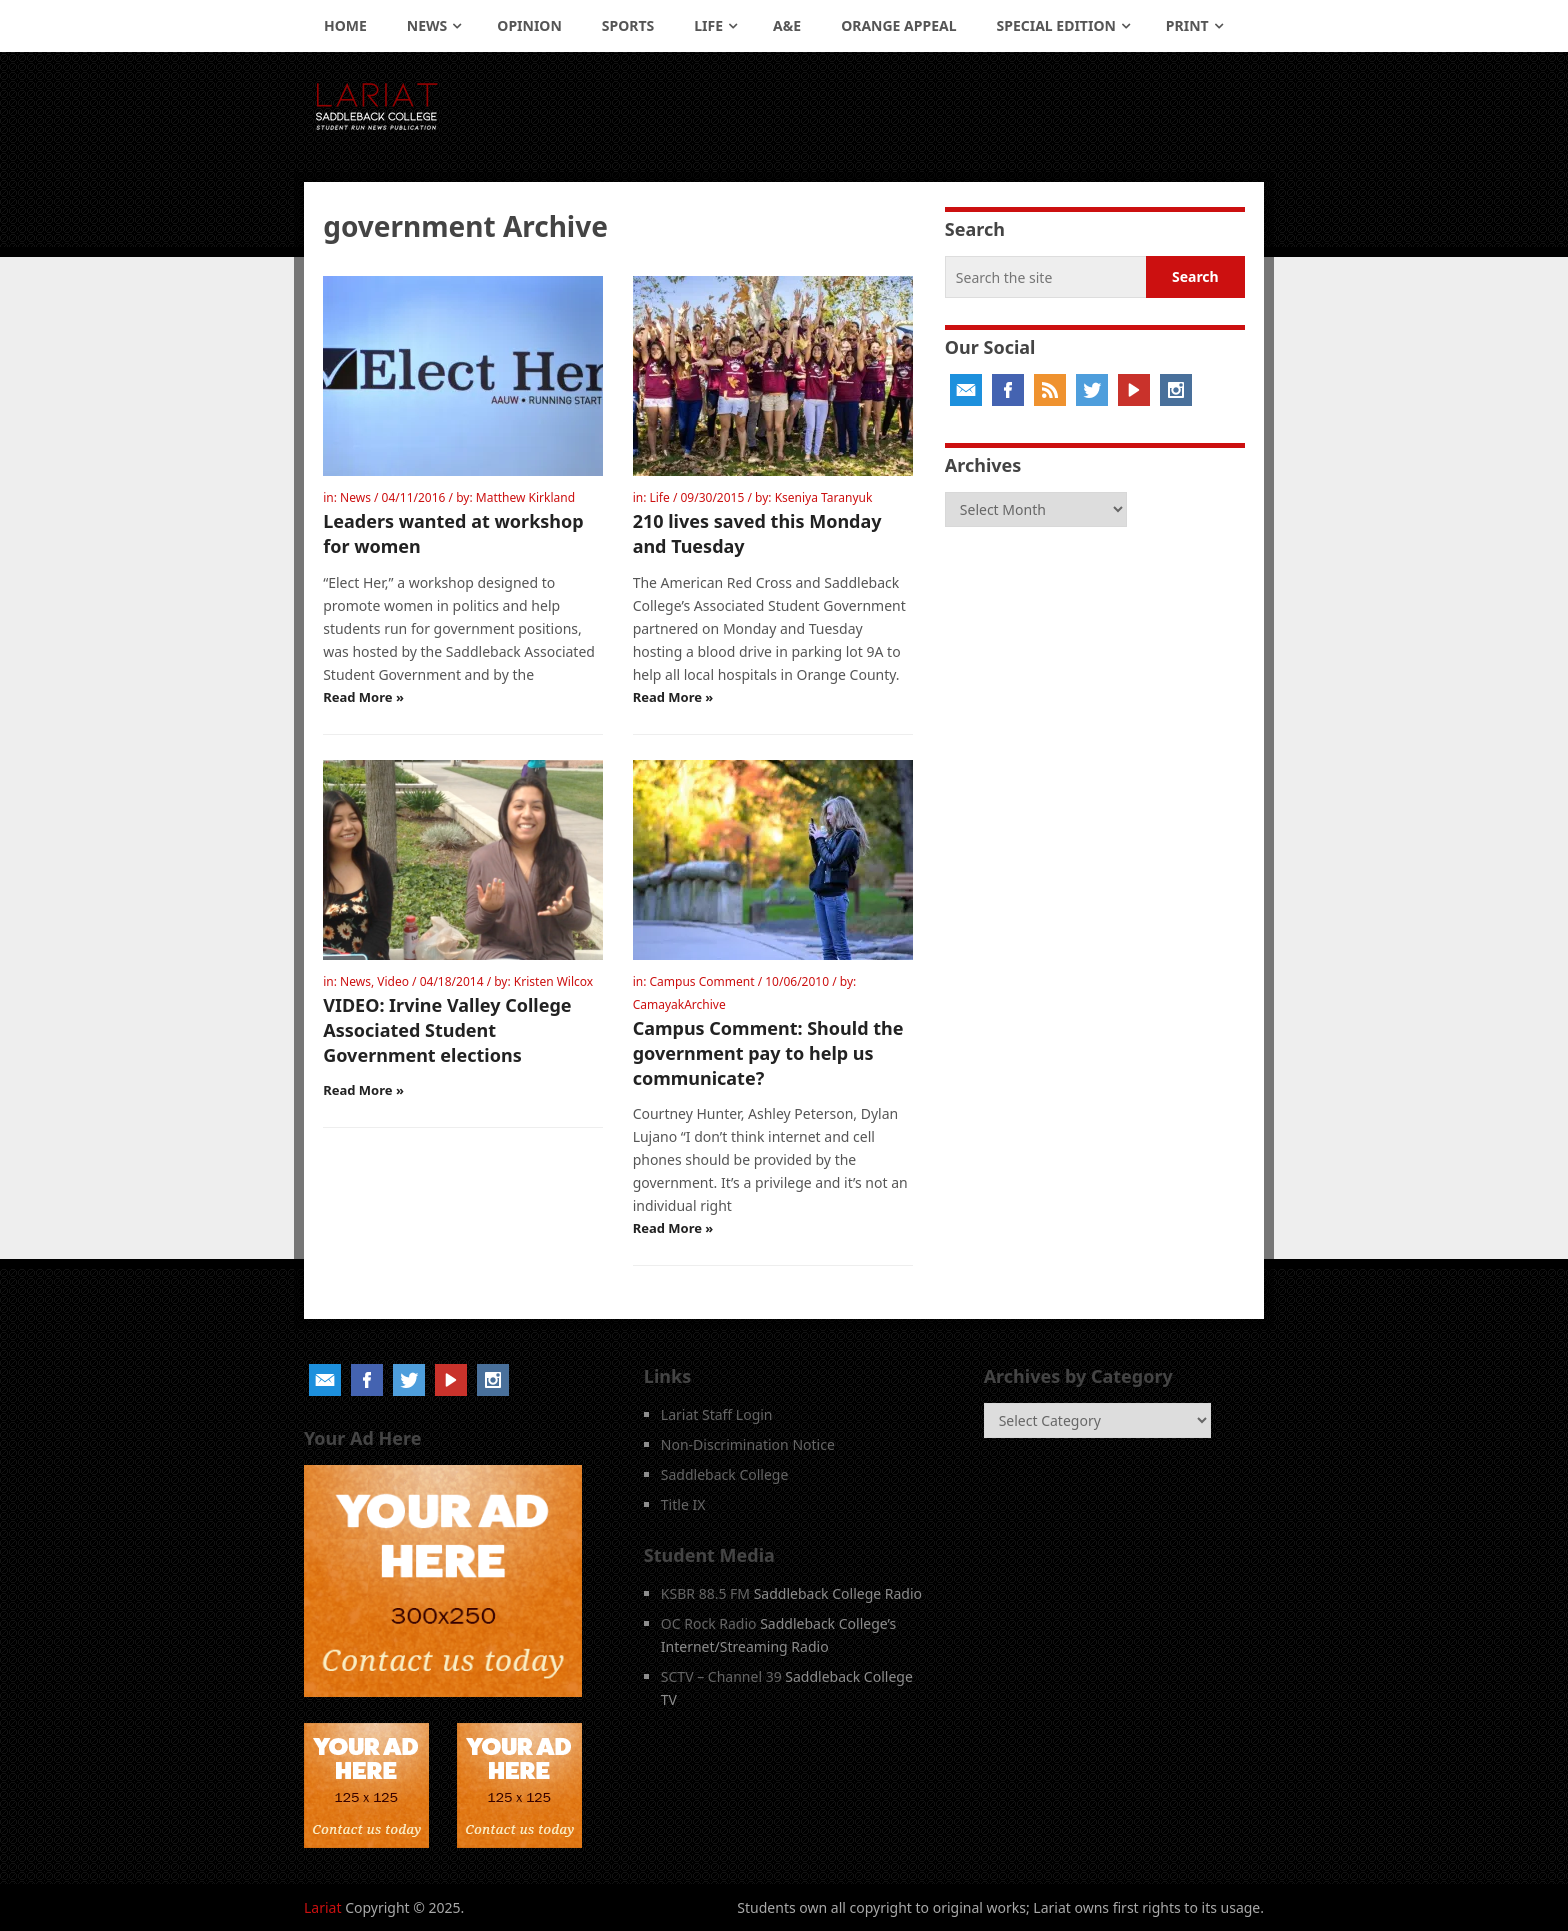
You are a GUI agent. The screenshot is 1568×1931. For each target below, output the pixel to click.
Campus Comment (701, 981)
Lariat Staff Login (717, 1414)
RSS (1050, 390)
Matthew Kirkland (525, 497)
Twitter (1092, 390)
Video (393, 981)
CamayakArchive (679, 1004)
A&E (787, 25)
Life (708, 25)
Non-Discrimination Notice (748, 1444)
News (427, 25)
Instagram (1176, 390)
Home (345, 25)
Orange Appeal (898, 25)
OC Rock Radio (709, 1623)
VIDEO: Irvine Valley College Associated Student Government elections (447, 1030)
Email (966, 390)
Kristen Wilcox (553, 981)
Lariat (323, 1907)
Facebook (1008, 390)
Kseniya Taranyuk (824, 497)
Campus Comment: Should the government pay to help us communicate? (768, 1053)
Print (1187, 25)
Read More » (363, 697)
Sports (628, 25)
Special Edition (1056, 25)
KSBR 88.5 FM (705, 1593)
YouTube (1134, 390)
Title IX (683, 1504)
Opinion (529, 25)
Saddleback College (725, 1474)
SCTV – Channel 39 (721, 1676)
